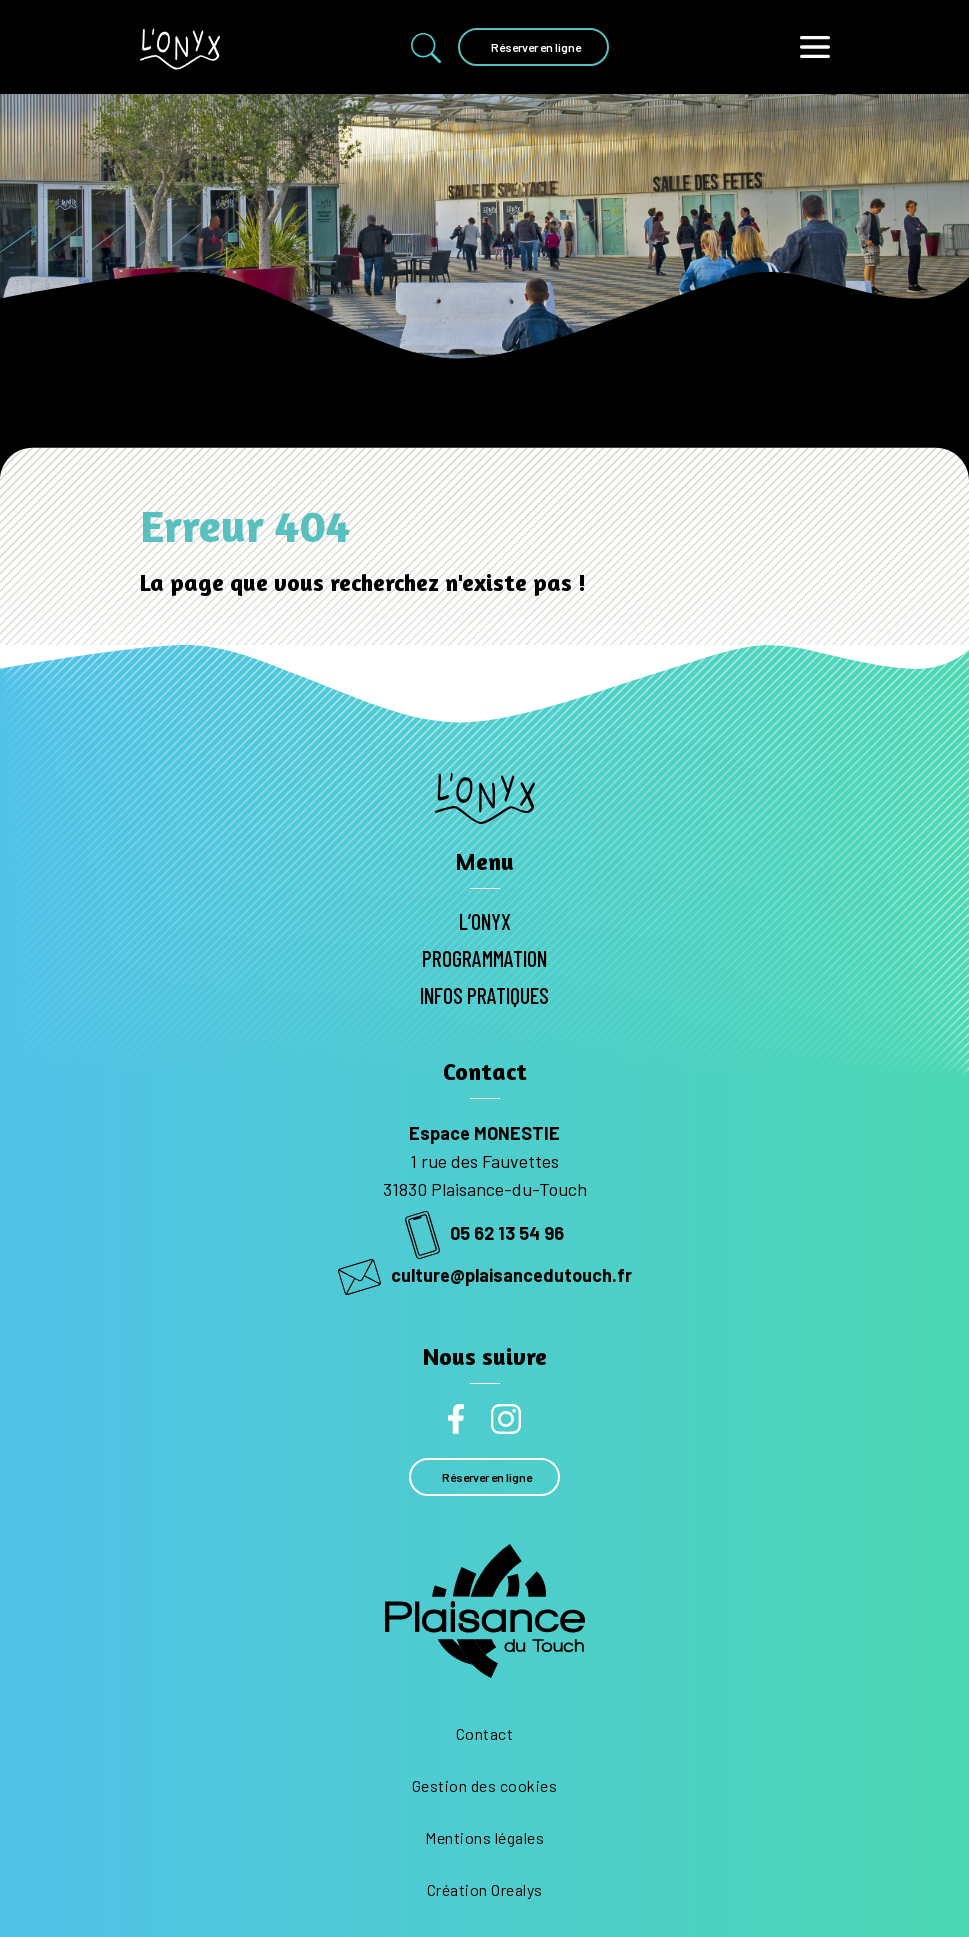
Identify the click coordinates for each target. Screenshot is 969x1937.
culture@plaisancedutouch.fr (485, 1275)
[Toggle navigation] (815, 46)
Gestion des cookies (485, 1785)
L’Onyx (485, 921)
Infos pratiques (484, 995)
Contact (485, 1733)
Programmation (484, 958)
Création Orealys (485, 1889)
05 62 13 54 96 (484, 1233)
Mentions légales (484, 1837)
